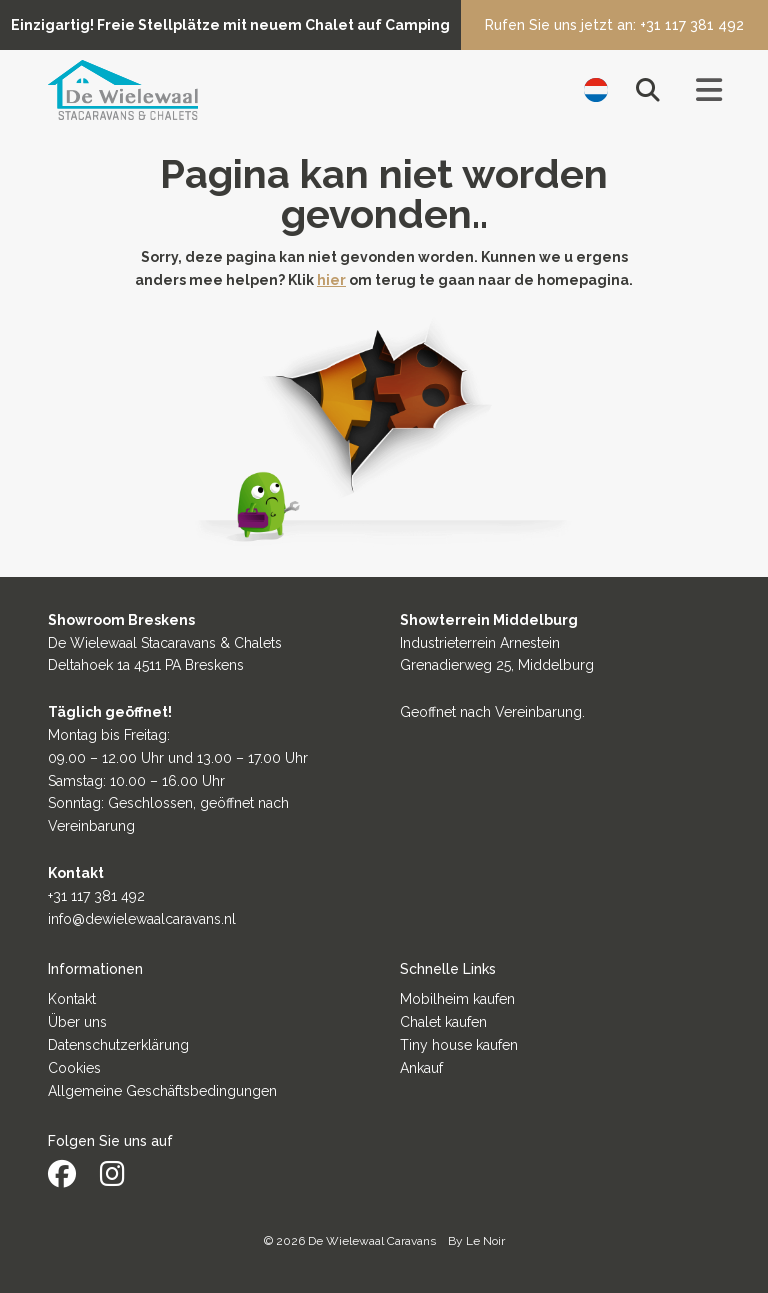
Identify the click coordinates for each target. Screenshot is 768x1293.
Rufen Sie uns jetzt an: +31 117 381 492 (614, 25)
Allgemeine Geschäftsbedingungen (162, 1091)
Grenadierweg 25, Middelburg (497, 665)
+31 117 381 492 (96, 896)
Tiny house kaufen (459, 1045)
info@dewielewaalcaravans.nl (142, 919)
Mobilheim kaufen (457, 999)
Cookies (74, 1068)
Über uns (77, 1022)
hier (331, 280)
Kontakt (72, 999)
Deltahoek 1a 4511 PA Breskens (146, 665)
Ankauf (421, 1068)
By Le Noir (476, 1241)
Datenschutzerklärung (118, 1045)
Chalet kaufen (443, 1022)
